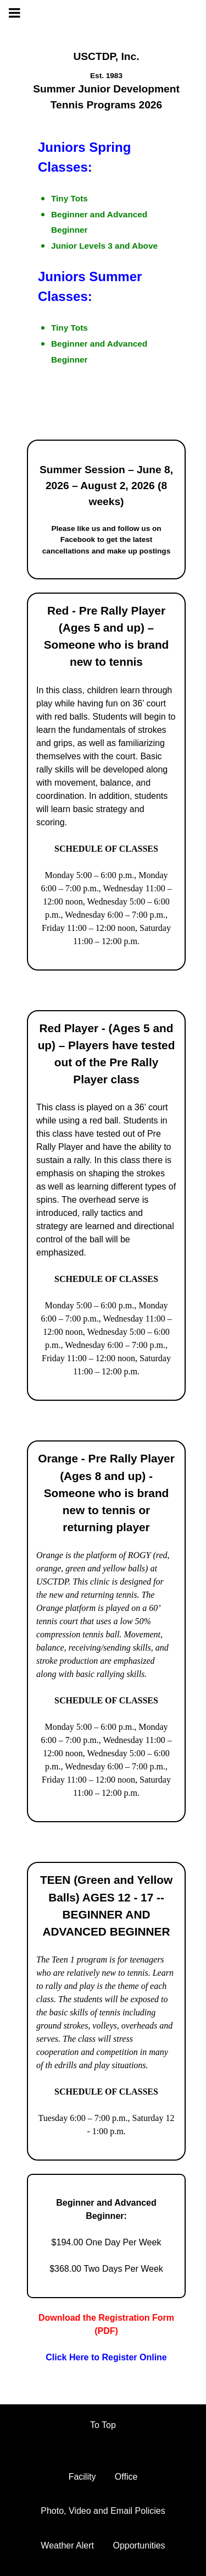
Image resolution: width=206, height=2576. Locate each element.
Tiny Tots (69, 198)
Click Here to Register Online (106, 2357)
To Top (103, 2425)
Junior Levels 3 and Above (104, 245)
